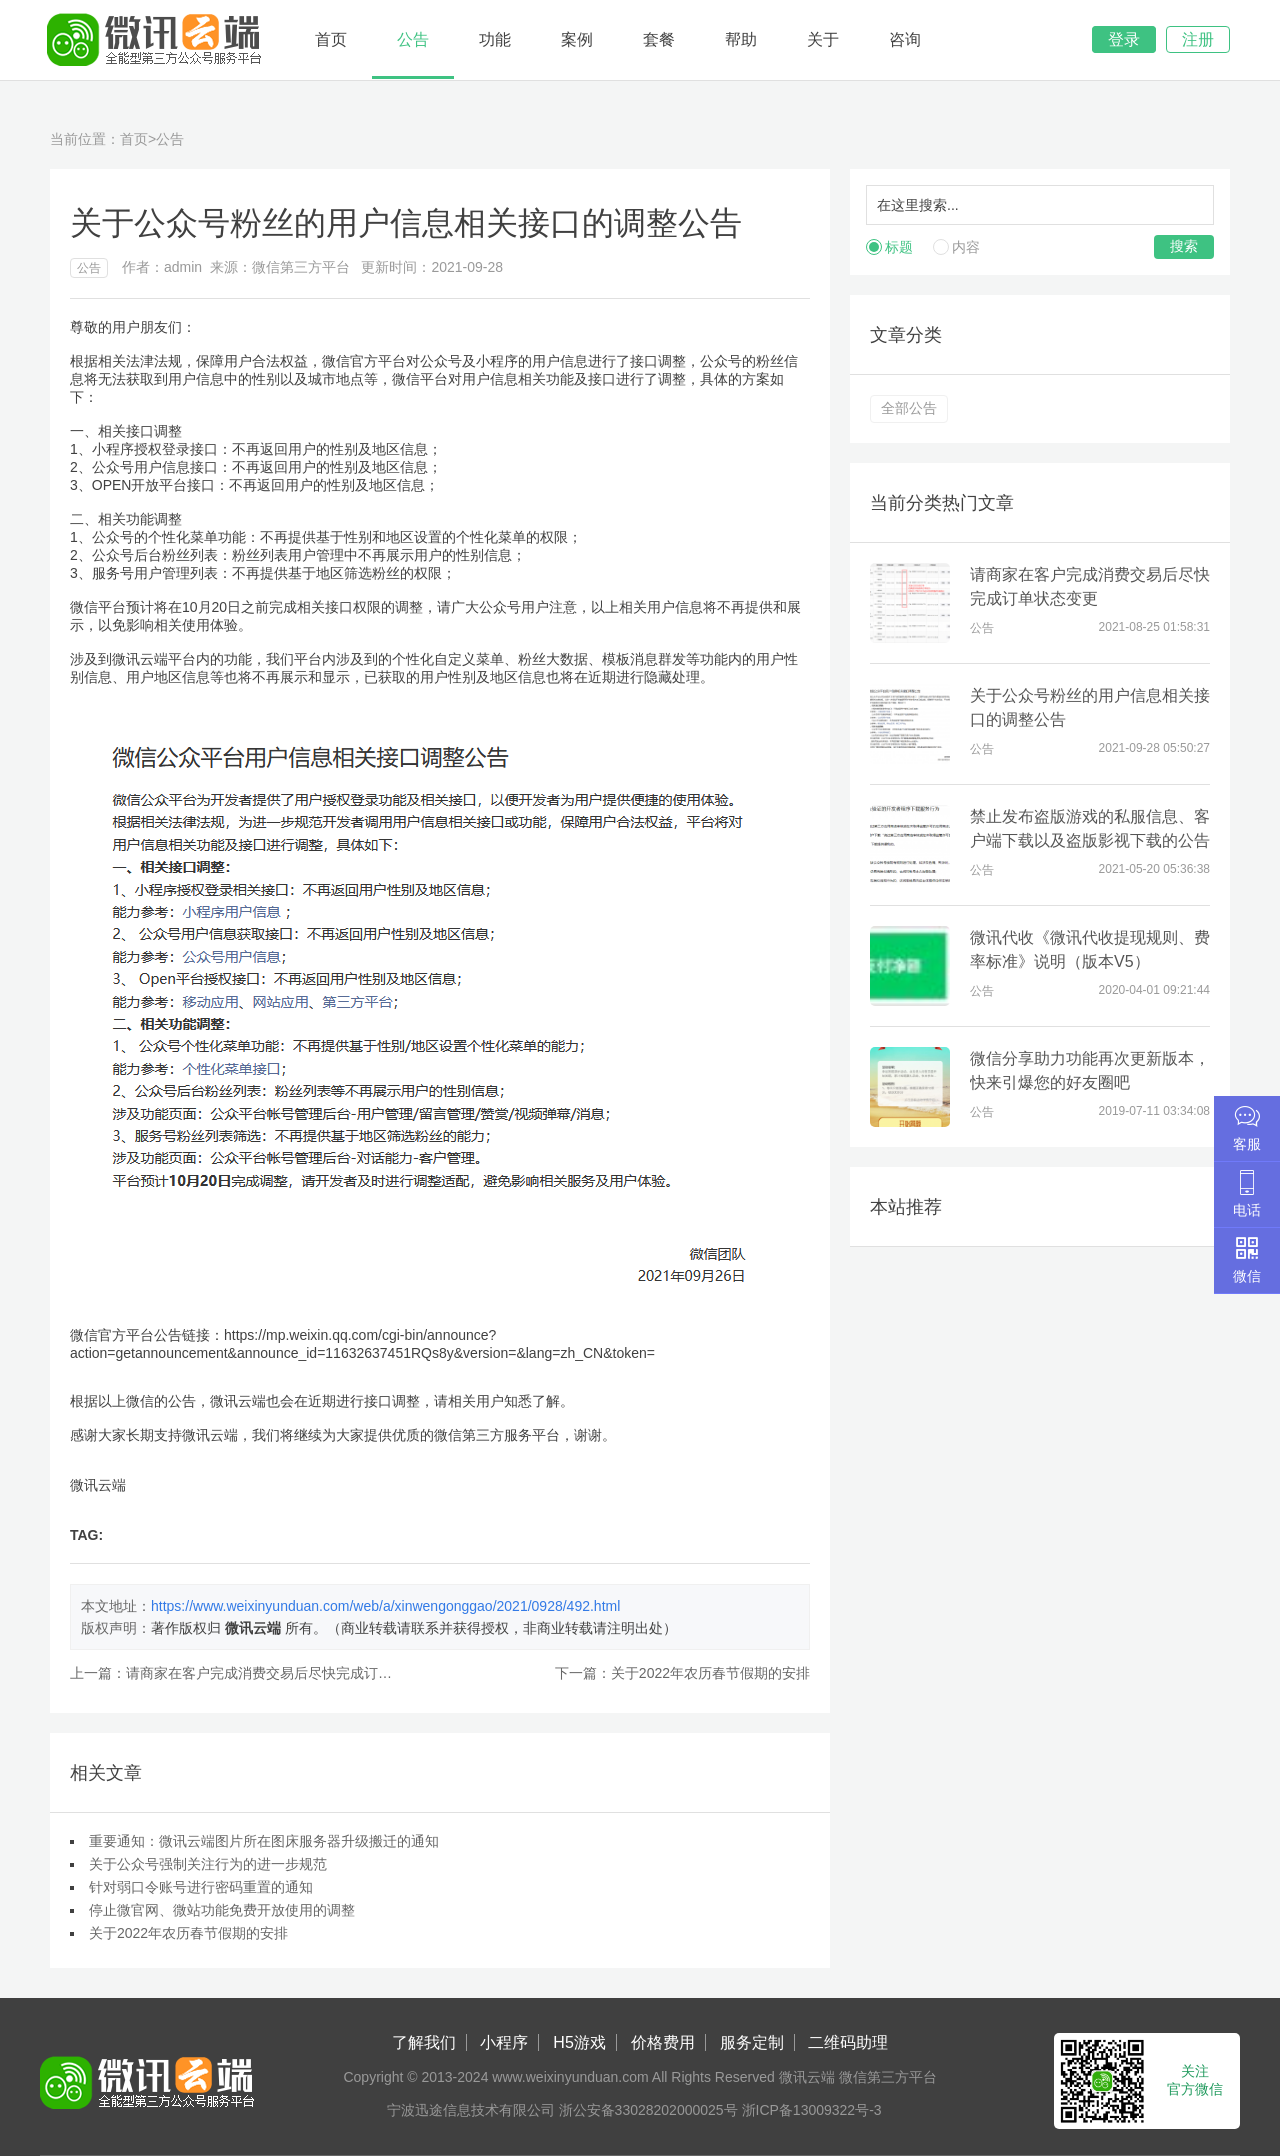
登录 (1124, 39)
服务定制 (752, 2042)
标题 (899, 247)
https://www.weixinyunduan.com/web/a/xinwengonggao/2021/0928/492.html (385, 1606)
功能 (495, 39)
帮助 (741, 39)
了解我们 (424, 2042)
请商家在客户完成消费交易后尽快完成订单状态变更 (287, 1673)
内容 (966, 247)
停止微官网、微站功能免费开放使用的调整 (222, 1910)
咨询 (905, 39)
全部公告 (909, 408)
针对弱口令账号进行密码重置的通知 (201, 1887)
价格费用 (663, 2042)
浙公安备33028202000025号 (648, 2110)
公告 (413, 39)
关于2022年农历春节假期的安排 (710, 1673)
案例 (577, 39)
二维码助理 (848, 2042)
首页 (331, 39)
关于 (823, 39)
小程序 (504, 2042)
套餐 (659, 39)
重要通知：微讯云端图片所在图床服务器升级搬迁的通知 (264, 1841)
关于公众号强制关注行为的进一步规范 (208, 1864)
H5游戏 (579, 2042)
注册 (1198, 39)
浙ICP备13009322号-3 (812, 2110)
